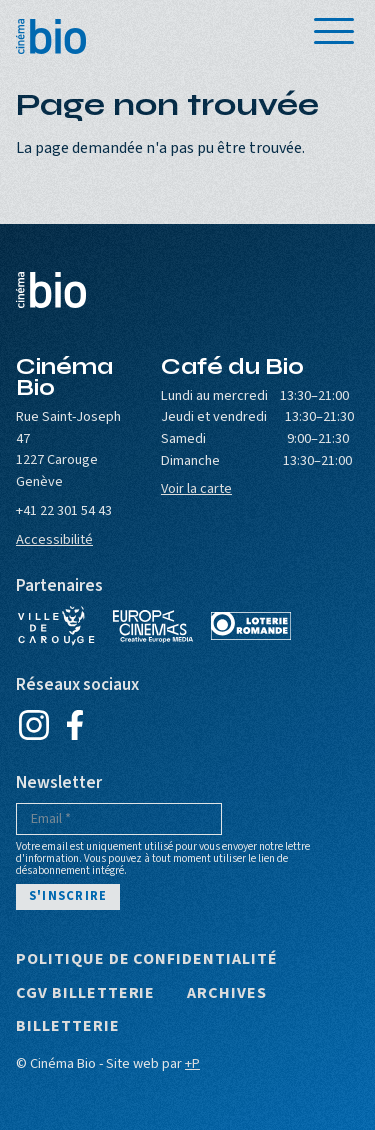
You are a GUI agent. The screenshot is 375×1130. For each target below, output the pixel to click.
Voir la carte (196, 488)
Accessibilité (54, 539)
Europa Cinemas (153, 626)
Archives (227, 994)
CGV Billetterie (85, 994)
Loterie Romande (251, 626)
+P (192, 1063)
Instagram (33, 725)
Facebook (74, 725)
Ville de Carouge (56, 626)
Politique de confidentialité (147, 960)
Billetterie (68, 1027)
